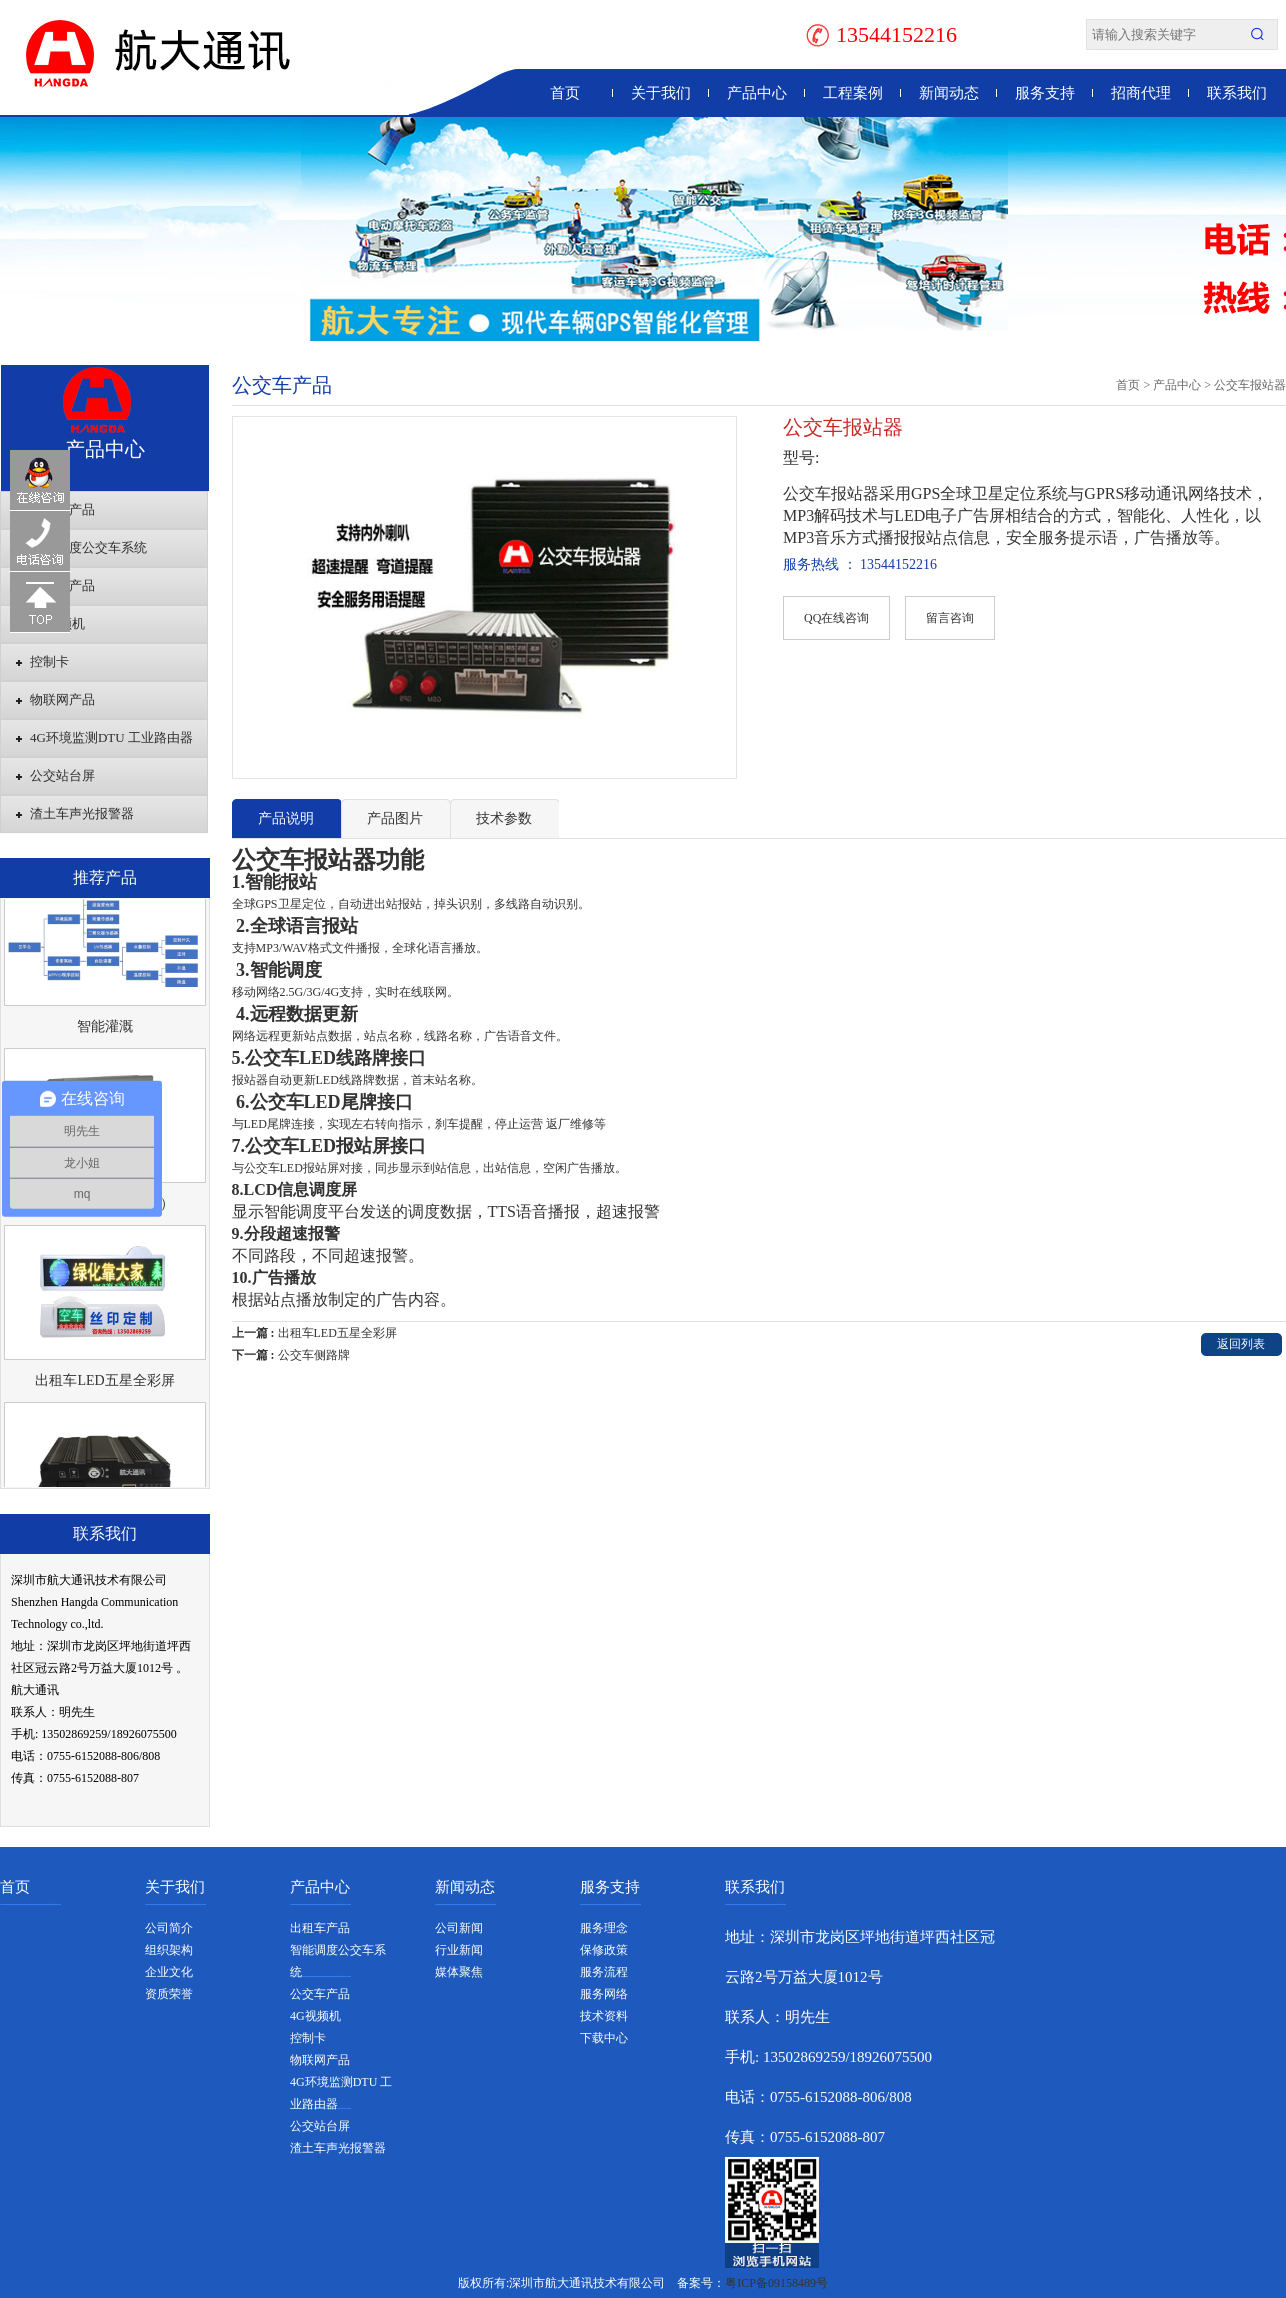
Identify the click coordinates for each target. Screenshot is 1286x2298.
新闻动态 (949, 93)
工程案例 (853, 93)
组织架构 (169, 1950)
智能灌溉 (105, 1033)
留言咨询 (950, 618)
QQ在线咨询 (836, 618)
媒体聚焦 (459, 1972)
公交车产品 (62, 585)
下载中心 (604, 2038)
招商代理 (1141, 93)
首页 (565, 93)
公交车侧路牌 (314, 1355)
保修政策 (604, 1950)
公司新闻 (459, 1928)
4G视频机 (57, 623)
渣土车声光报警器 (82, 813)
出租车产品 (62, 509)
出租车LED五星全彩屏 (104, 1387)
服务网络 (604, 1994)
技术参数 (504, 818)
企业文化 (169, 1972)
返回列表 (1241, 1344)
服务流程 (604, 1972)
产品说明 (286, 818)
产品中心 (757, 93)
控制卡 (49, 661)
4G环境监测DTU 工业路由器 (111, 737)
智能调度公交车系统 (88, 547)
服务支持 (1045, 93)
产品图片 (395, 818)
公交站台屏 (62, 775)
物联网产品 (62, 699)
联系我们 (1237, 93)
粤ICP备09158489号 (776, 2283)
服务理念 (604, 1928)
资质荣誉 (169, 1994)
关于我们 (661, 93)
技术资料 (604, 2016)
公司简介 (169, 1928)
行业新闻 (459, 1950)
